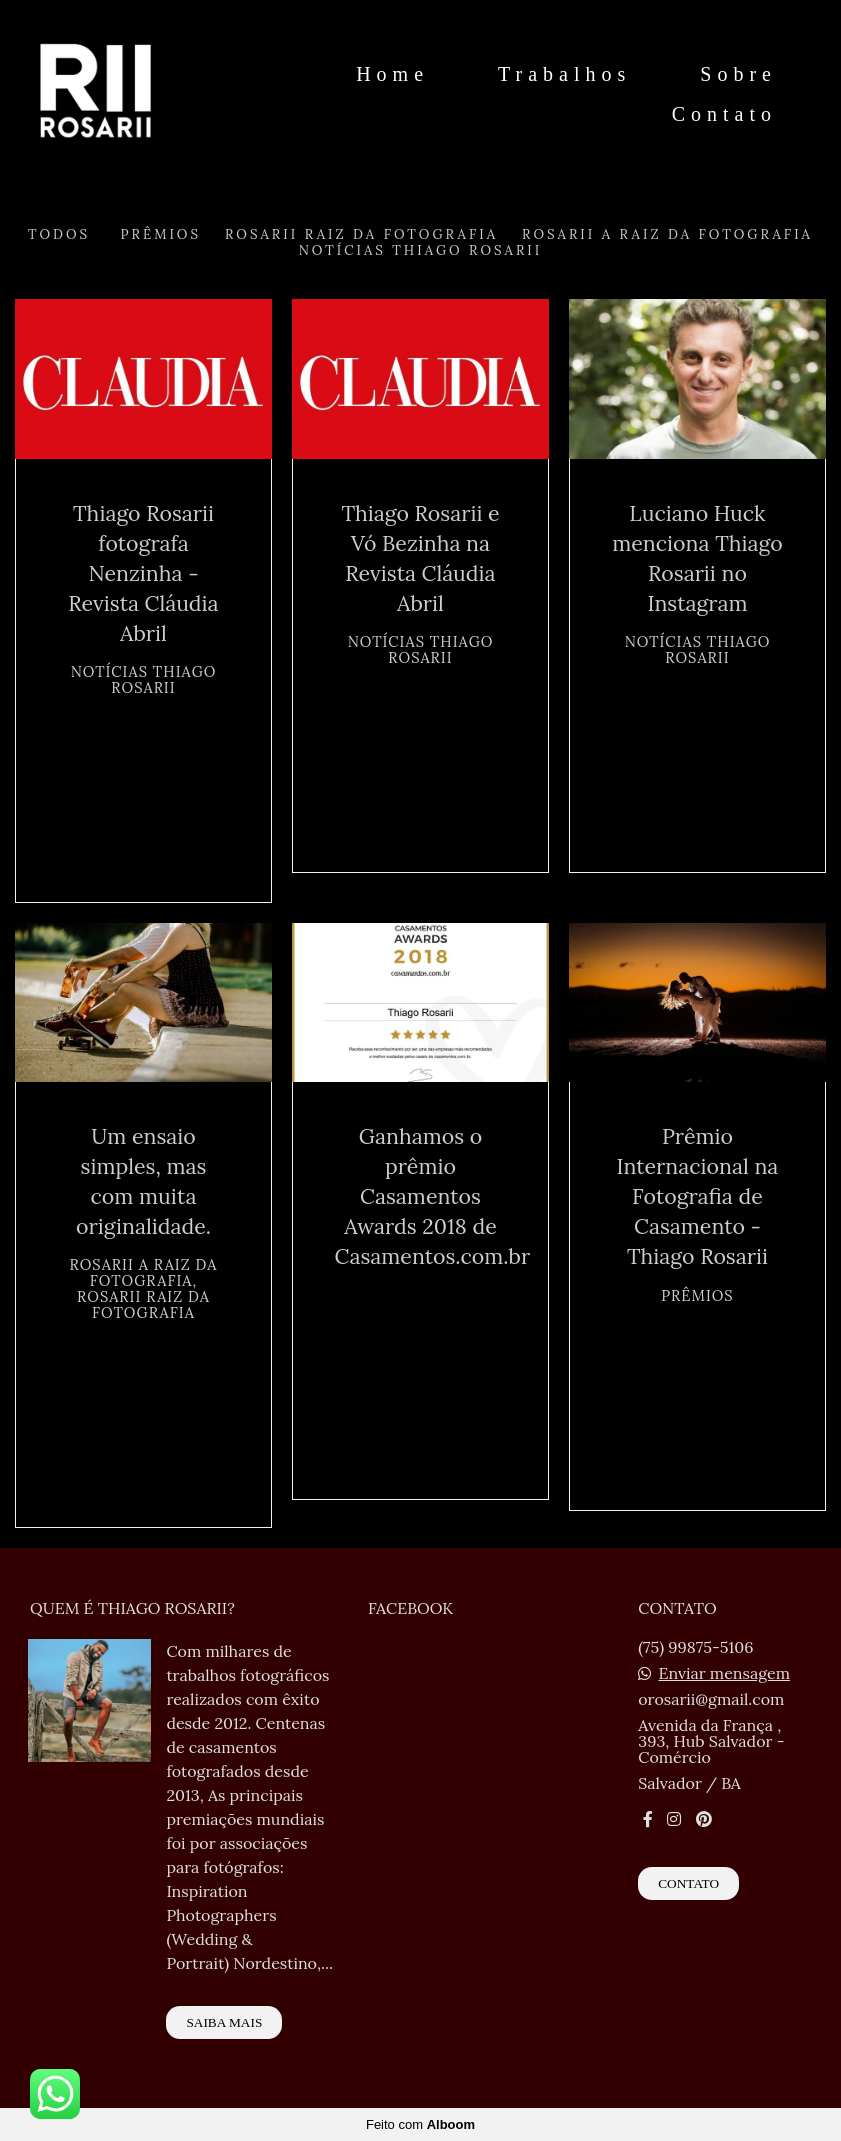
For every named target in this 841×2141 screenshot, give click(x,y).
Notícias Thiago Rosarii (420, 250)
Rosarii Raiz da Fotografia (361, 234)
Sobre (738, 74)
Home (392, 74)
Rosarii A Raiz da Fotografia (667, 234)
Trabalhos (564, 74)
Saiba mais (224, 2022)
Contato (724, 114)
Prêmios (161, 234)
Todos (59, 234)
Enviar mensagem (724, 1673)
